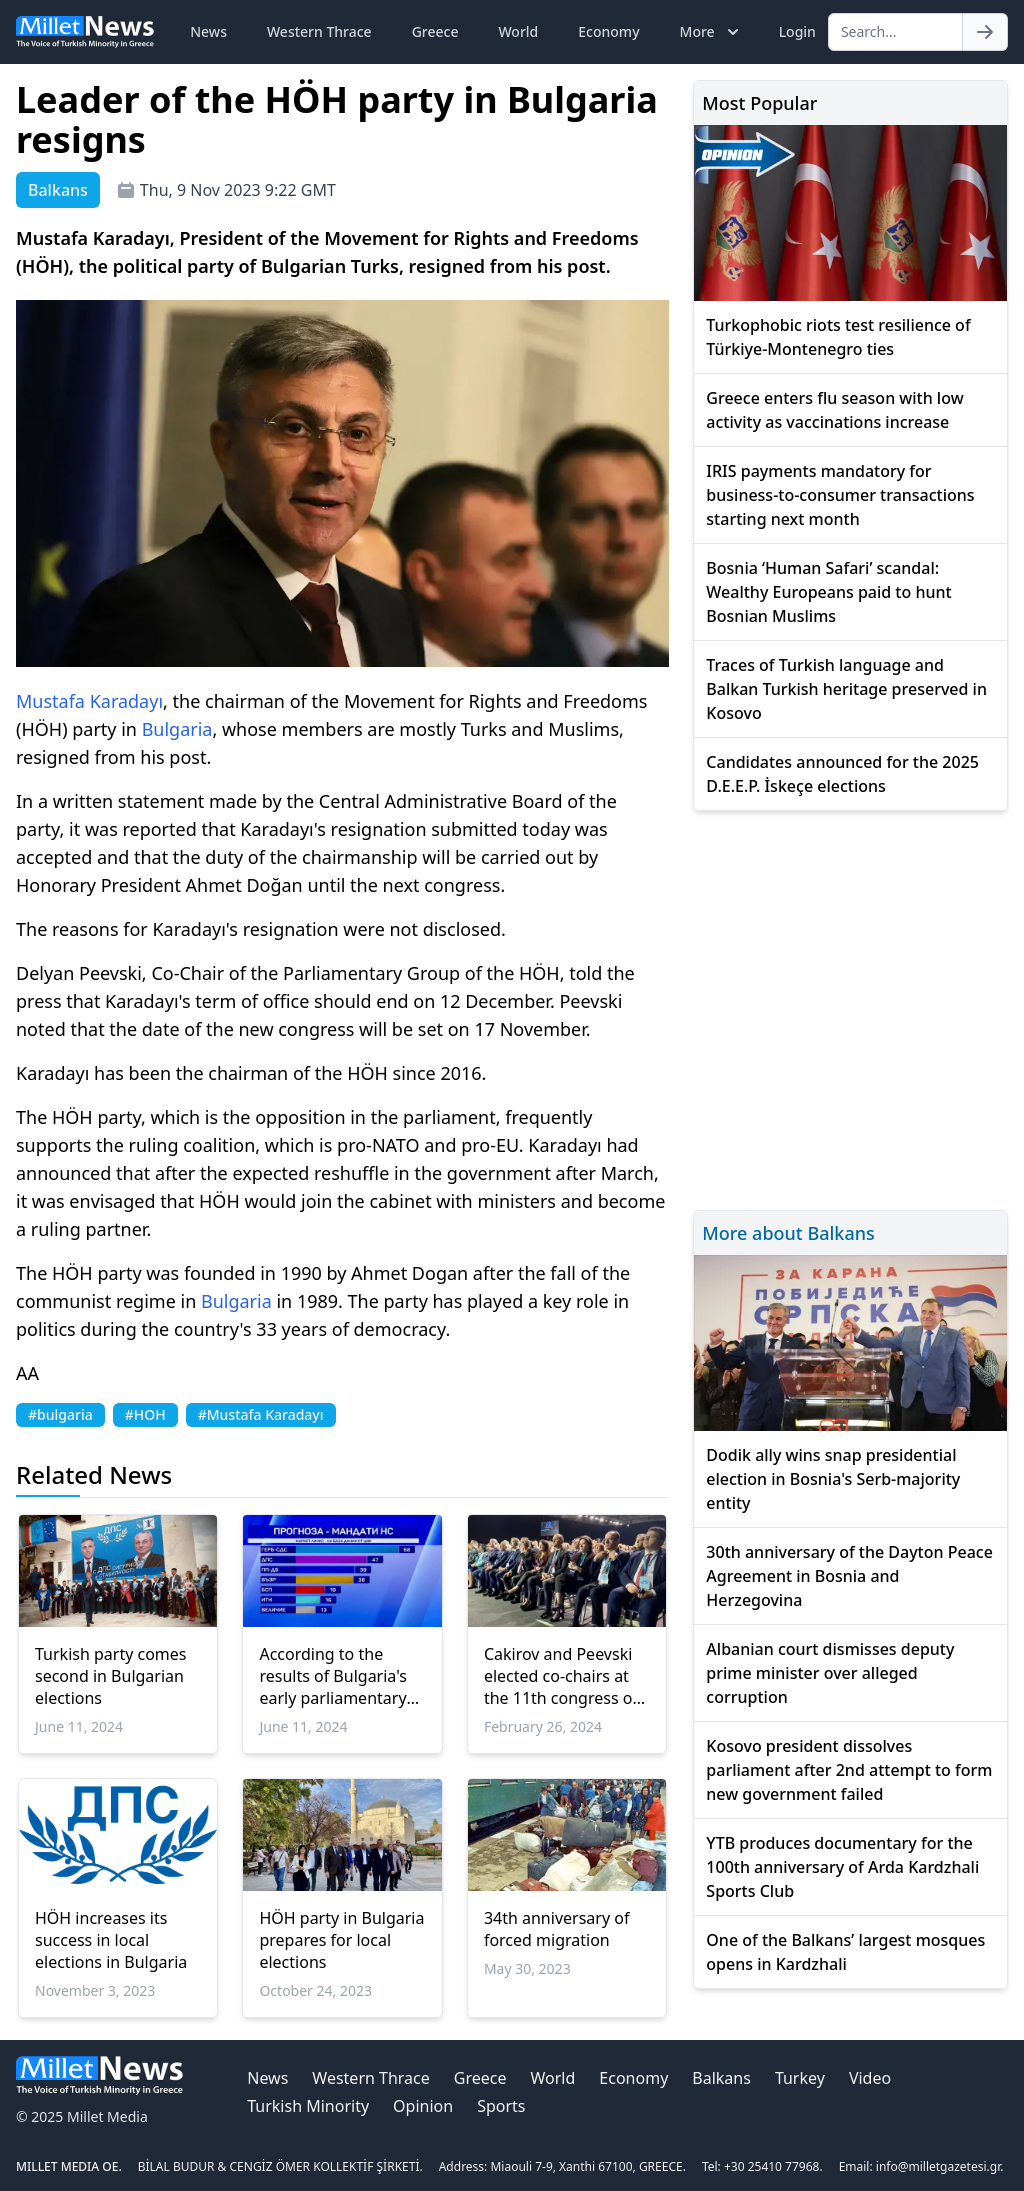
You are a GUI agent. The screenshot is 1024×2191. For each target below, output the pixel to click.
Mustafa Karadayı (89, 701)
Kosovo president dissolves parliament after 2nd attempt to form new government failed (849, 1770)
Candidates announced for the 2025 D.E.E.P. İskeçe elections (842, 774)
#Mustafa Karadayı (261, 1414)
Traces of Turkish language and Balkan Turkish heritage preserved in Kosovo (846, 689)
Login (797, 31)
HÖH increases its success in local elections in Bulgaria (111, 1940)
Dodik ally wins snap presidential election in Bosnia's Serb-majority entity (833, 1479)
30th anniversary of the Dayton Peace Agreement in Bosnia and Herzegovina (849, 1576)
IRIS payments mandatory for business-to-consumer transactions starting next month (840, 495)
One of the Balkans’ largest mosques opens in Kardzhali (845, 1952)
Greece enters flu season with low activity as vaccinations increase (834, 410)
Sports (501, 2106)
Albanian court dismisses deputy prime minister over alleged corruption (830, 1673)
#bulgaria (60, 1414)
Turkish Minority (308, 2106)
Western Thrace (319, 31)
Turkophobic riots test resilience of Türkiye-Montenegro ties (838, 337)
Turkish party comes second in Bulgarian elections (111, 1676)
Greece (435, 31)
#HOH (145, 1414)
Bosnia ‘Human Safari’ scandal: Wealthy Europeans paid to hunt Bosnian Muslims (828, 592)
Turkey (800, 2078)
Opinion (423, 2106)
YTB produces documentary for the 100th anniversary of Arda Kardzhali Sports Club (842, 1867)
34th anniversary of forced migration (557, 1929)
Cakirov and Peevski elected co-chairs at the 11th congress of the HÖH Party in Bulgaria (561, 1676)
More (711, 32)
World (518, 31)
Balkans (721, 2078)
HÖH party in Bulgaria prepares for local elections (341, 1940)
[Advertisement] (850, 1007)
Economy (608, 31)
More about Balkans (788, 1233)
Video (870, 2078)
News (208, 31)
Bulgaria (177, 729)
